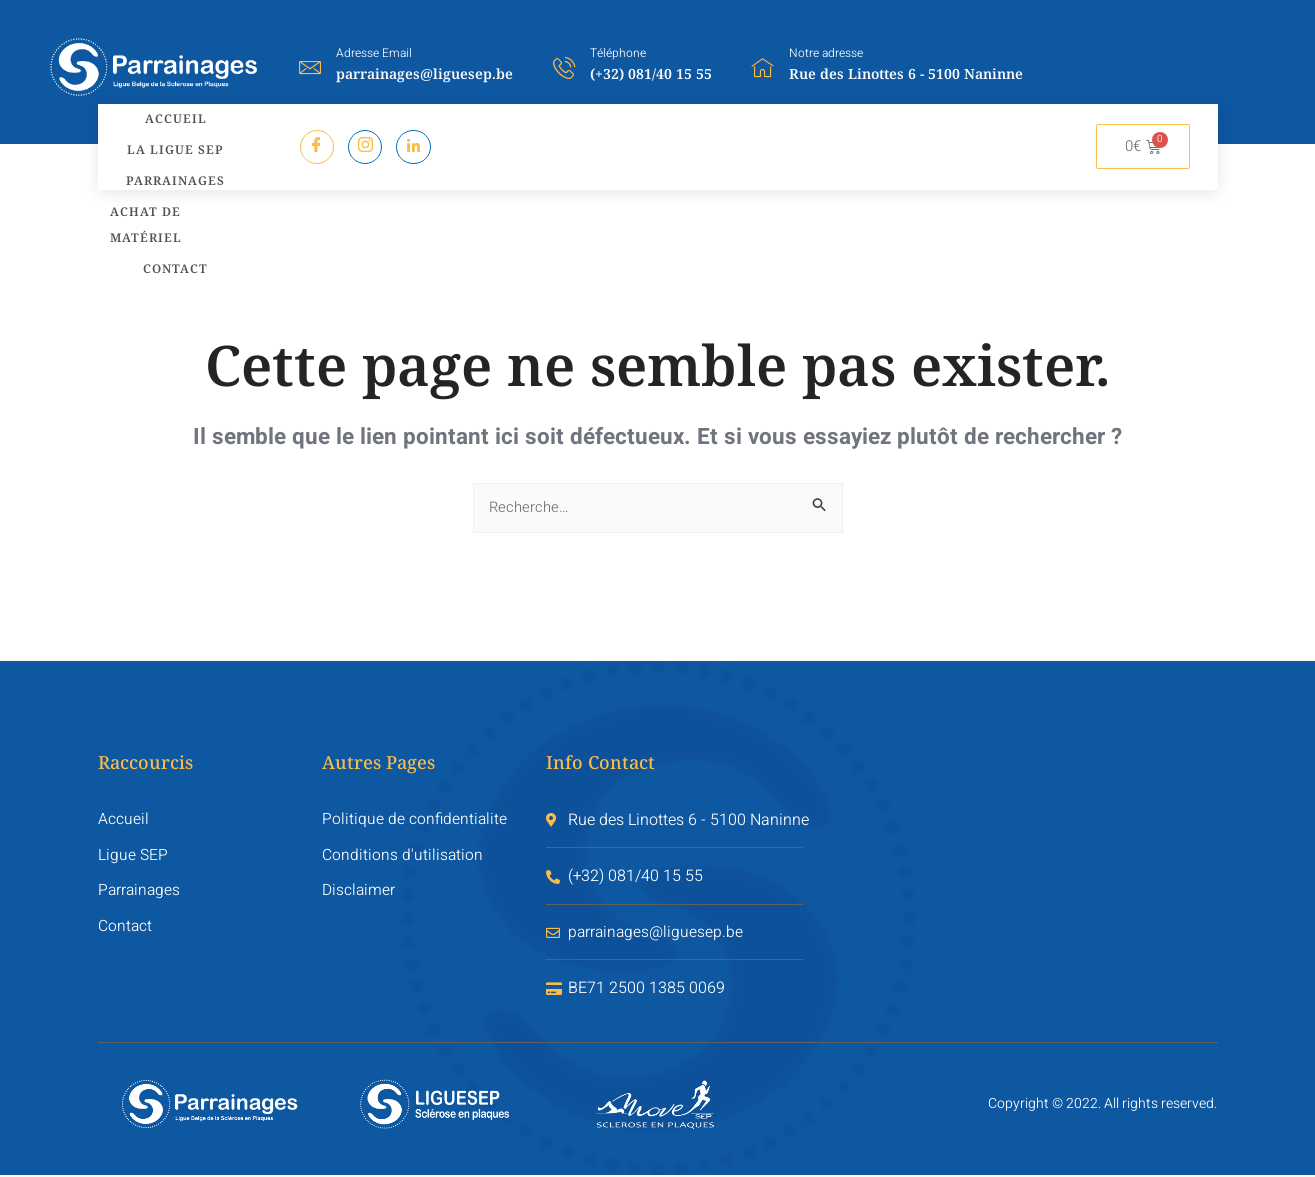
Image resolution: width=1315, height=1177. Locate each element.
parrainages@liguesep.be (424, 73)
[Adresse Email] (310, 67)
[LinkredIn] (415, 146)
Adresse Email (374, 53)
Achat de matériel (140, 208)
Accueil (172, 116)
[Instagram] (366, 146)
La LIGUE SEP (171, 142)
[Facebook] (317, 146)
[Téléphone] (564, 67)
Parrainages (171, 168)
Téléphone (618, 53)
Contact (171, 248)
